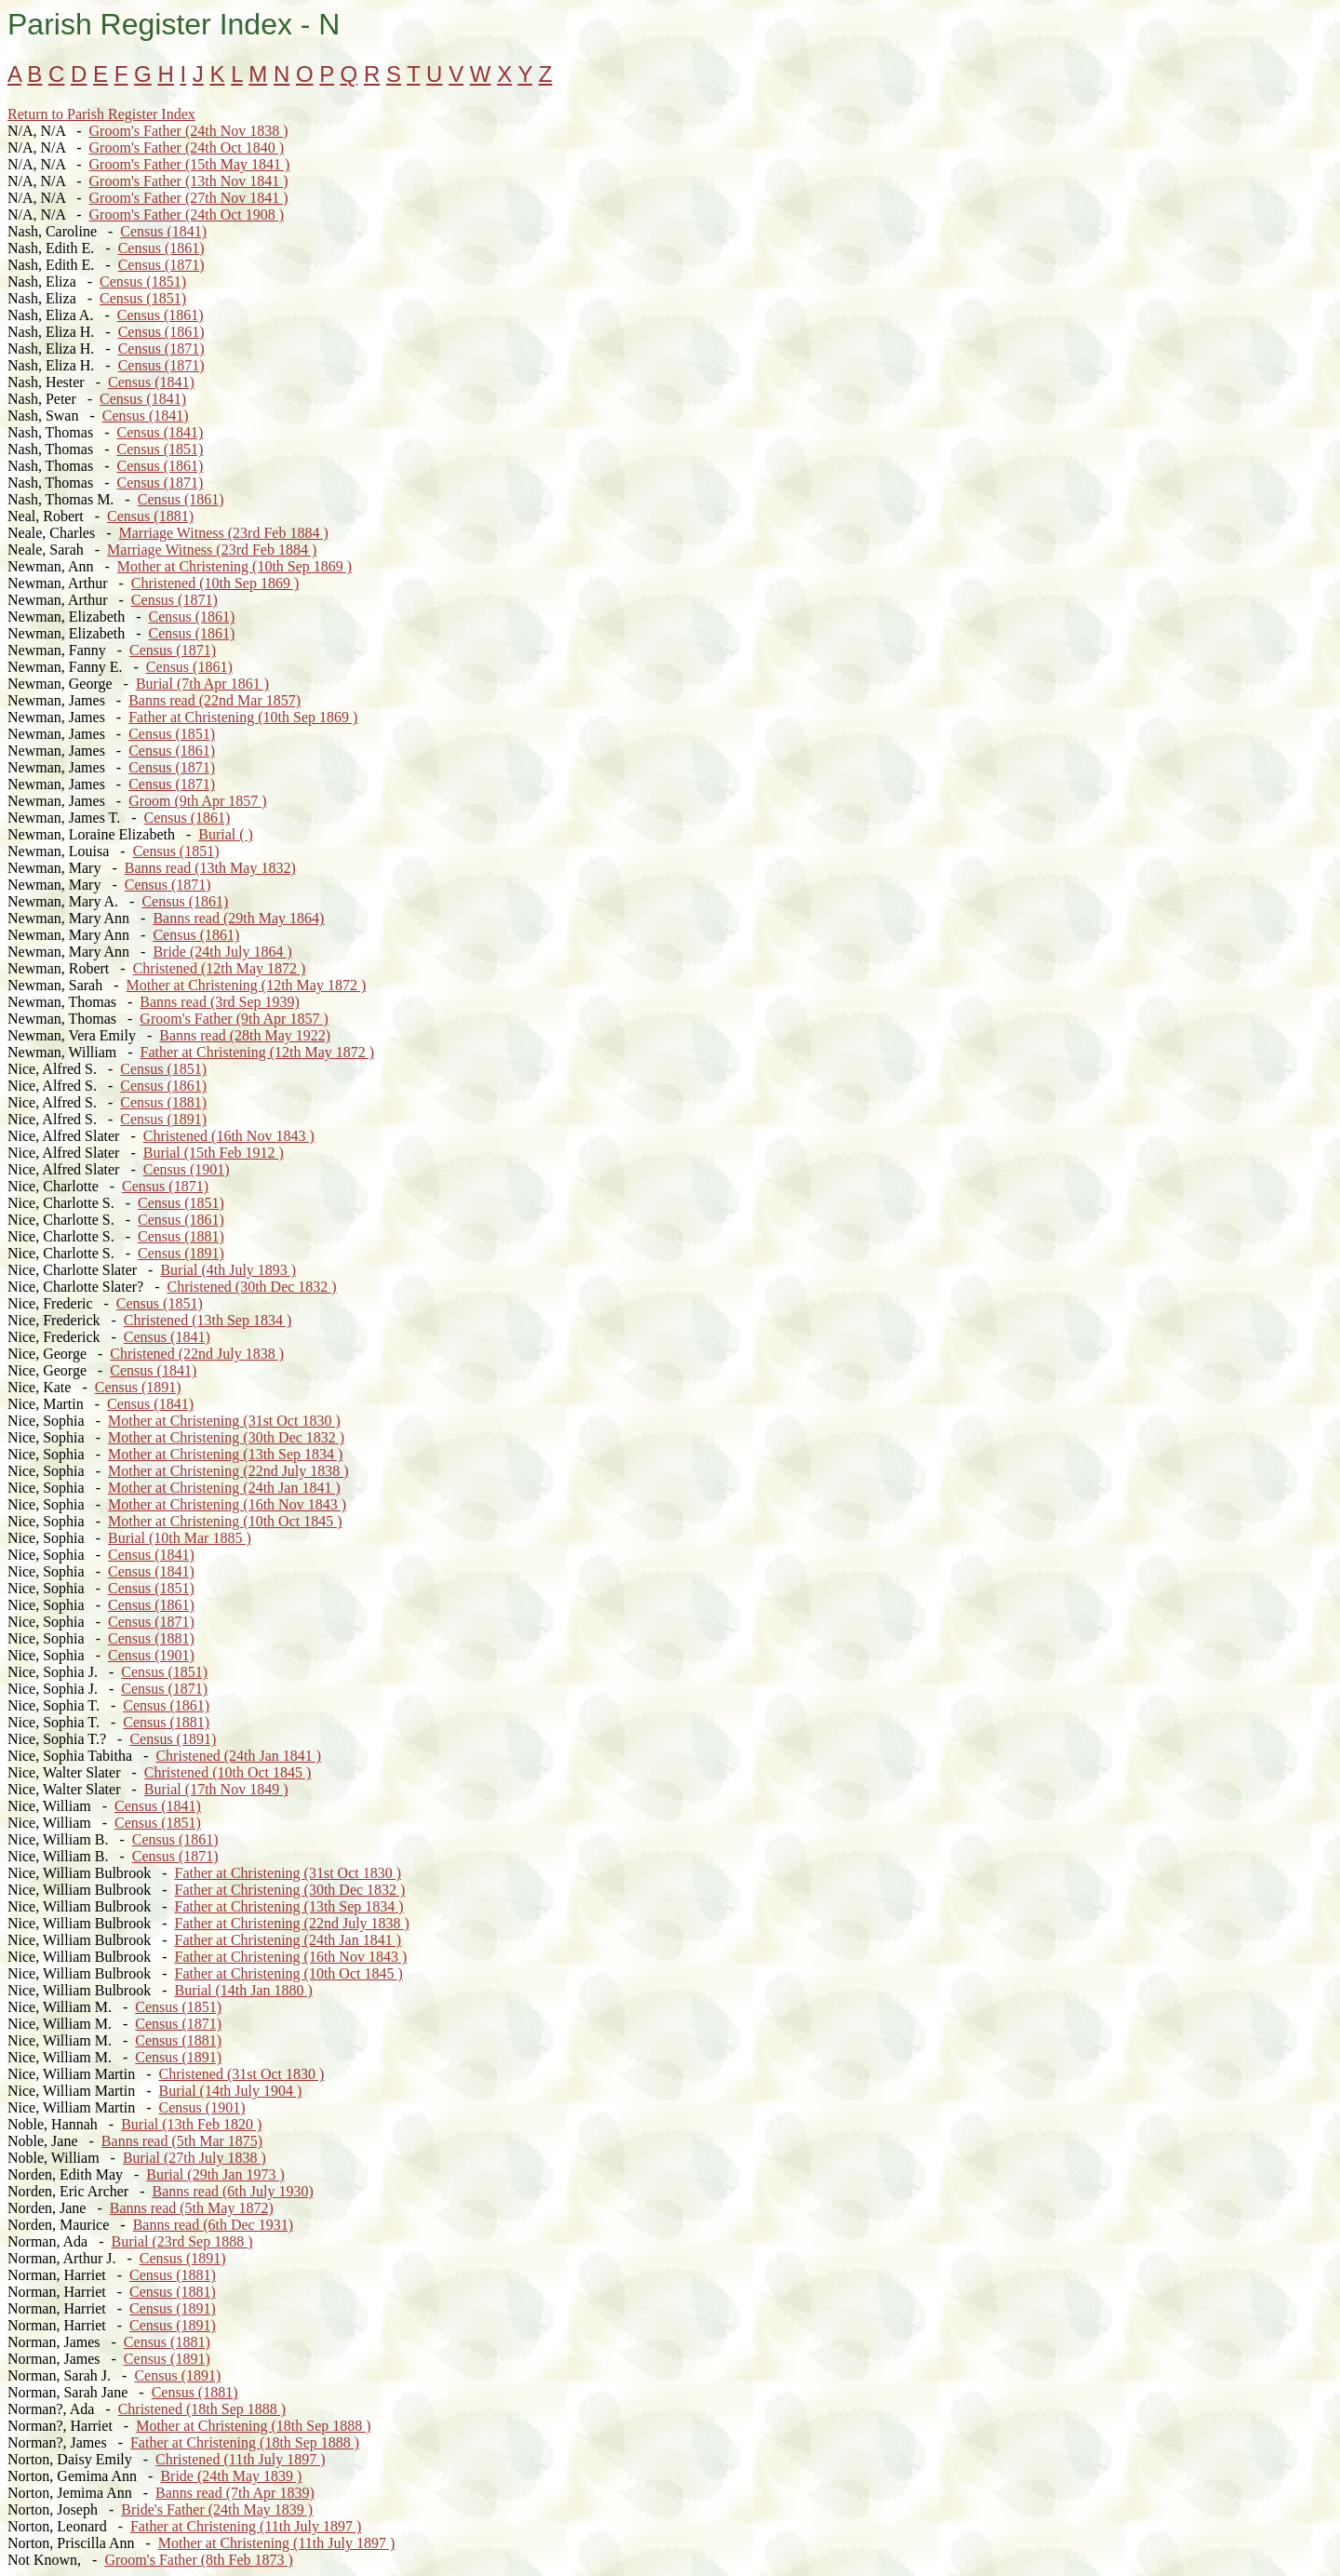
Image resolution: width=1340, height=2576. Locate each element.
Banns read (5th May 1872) (192, 2208)
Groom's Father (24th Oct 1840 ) (187, 147)
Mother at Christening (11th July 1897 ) (276, 2543)
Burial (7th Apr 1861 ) (202, 683)
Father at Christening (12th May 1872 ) (258, 1052)
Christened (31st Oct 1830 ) (242, 2074)
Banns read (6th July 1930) (233, 2191)
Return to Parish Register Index (101, 114)
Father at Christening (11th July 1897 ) (245, 2526)
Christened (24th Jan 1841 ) (238, 1756)
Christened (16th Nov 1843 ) (229, 1136)
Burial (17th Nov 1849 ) (216, 1789)
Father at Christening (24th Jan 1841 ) (287, 1940)
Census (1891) (163, 1119)
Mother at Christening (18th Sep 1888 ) (253, 2426)
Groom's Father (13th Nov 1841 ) (188, 181)
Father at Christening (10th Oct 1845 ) (288, 1973)
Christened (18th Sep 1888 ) (202, 2409)
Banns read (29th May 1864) (238, 918)
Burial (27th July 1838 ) (194, 2158)
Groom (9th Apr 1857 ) (197, 801)
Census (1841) (163, 231)
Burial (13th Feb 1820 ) (191, 2124)
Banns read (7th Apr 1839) (235, 2493)
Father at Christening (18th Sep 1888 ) (244, 2442)
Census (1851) (143, 281)
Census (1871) (161, 265)
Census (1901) (186, 1169)
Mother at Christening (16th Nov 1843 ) (227, 1504)
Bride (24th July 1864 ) (222, 951)
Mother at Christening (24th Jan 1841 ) (224, 1488)
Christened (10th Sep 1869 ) (215, 583)
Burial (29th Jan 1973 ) (215, 2174)
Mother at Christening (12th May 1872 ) (247, 985)
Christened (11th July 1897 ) (240, 2459)
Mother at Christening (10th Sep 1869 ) (234, 566)
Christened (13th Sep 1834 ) (207, 1320)
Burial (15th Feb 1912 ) (213, 1153)
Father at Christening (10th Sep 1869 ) (242, 717)
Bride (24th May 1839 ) (231, 2476)
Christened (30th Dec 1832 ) (252, 1287)
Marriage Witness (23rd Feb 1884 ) (223, 533)
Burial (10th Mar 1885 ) (179, 1538)
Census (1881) (150, 516)
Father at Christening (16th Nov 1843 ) (290, 1957)
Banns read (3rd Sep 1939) (220, 1002)
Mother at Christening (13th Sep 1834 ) (225, 1454)
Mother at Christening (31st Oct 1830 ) (224, 1421)
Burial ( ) (225, 834)
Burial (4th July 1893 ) (228, 1270)
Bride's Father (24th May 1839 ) (217, 2509)
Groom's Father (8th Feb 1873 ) (198, 2560)
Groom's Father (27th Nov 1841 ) (188, 198)
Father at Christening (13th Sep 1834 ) (288, 1906)
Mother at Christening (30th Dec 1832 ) (226, 1437)
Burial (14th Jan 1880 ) (243, 1990)
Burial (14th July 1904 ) (230, 2091)
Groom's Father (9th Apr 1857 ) (234, 1018)
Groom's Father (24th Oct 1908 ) (187, 214)
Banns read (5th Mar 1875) (181, 2141)
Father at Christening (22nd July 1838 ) (291, 1923)
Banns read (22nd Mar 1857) (214, 700)
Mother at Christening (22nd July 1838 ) (228, 1471)
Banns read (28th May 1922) (244, 1035)
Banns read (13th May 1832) (210, 868)
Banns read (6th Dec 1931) (213, 2225)
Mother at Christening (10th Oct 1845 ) (225, 1521)
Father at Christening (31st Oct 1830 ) (287, 1873)
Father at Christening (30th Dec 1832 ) (289, 1890)
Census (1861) (161, 248)
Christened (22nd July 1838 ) (197, 1354)
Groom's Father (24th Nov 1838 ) (188, 131)
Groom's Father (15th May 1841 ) (189, 164)
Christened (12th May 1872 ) (219, 968)
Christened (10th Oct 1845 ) (228, 1772)
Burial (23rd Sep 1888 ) (182, 2241)
